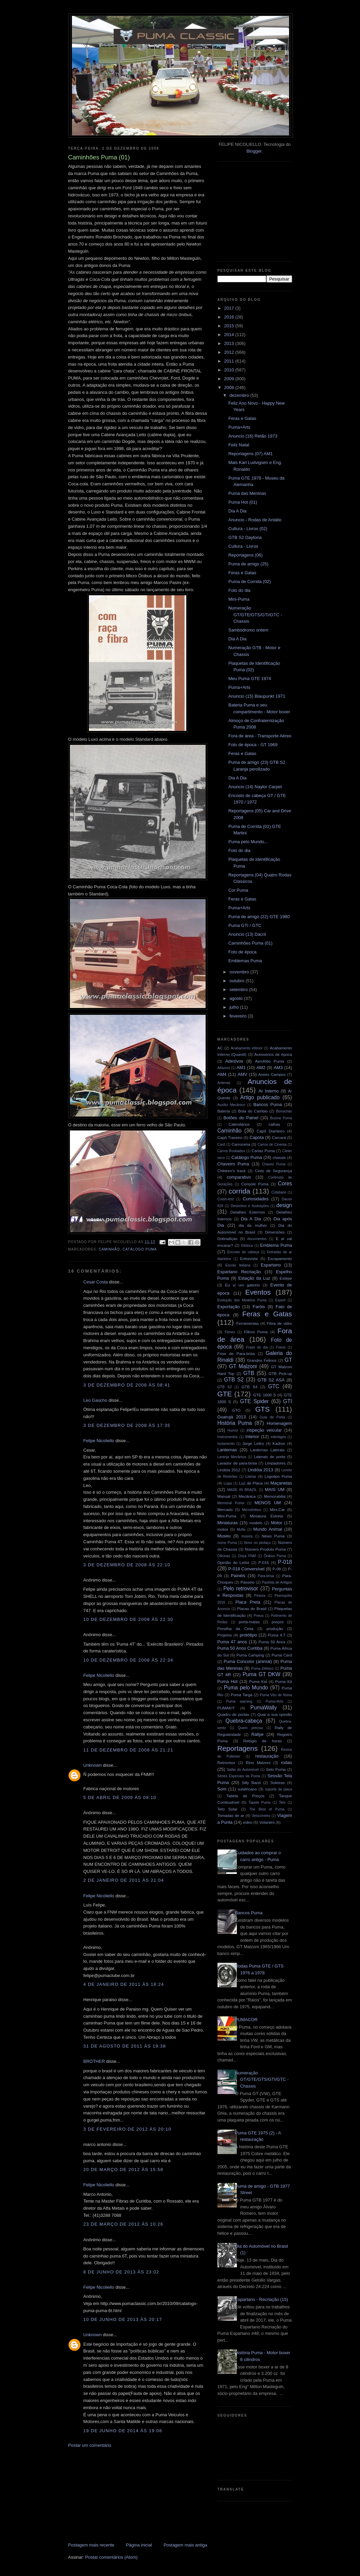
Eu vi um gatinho (242, 1285)
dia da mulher (253, 1225)
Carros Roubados (231, 1151)
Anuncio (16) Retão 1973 (253, 436)
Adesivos (234, 1061)
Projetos (224, 1635)
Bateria (223, 1111)
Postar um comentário (89, 2445)
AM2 (260, 1067)
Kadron (278, 1443)
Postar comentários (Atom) (111, 2557)
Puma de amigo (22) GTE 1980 (259, 916)
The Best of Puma (266, 1809)
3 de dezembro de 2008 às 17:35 (126, 1425)
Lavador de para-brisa (237, 1463)
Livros (250, 1476)
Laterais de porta (269, 1456)
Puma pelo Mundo (246, 1687)
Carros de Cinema (272, 1144)
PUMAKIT (226, 1708)
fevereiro (238, 1016)
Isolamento (226, 1444)
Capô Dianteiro (271, 1131)
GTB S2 (234, 1379)
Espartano (271, 1264)
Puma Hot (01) (242, 502)
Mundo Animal (267, 1529)
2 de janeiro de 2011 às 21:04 (123, 1880)
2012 (229, 352)
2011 (229, 361)
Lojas (228, 1483)
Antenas (223, 1083)
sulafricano (247, 1789)
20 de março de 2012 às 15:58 (123, 2169)
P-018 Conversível (246, 1568)
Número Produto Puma (265, 1549)
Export (280, 1300)
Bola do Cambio (253, 1111)
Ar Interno (269, 1090)
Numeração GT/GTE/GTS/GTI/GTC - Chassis (255, 614)
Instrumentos (227, 1437)
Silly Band (251, 1782)
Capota (257, 1137)
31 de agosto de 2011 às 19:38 (124, 2046)
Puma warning (239, 1701)
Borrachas (284, 1111)
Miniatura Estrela (266, 1516)
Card (221, 1144)
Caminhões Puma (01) (250, 943)
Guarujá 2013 (231, 1416)
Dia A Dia (237, 511)
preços (278, 1622)
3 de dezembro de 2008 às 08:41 (126, 1385)
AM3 (278, 1067)
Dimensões (275, 1232)
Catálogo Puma (139, 1249)
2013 (229, 343)
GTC (273, 1386)
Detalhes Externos (247, 1212)
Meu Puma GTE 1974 (249, 678)
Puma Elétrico (262, 1668)
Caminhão (109, 1249)
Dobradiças (227, 1238)
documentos (257, 1239)
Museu (224, 1535)
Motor (276, 1522)
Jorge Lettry (253, 1443)
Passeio (248, 1582)
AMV (242, 1074)
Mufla (241, 1529)
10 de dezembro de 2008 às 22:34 (128, 1660)
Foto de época (242, 951)
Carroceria (241, 1144)
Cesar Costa (95, 1281)
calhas (274, 1124)
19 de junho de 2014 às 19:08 (122, 2430)
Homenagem (279, 1423)
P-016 (263, 1562)
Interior (252, 1436)
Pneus (259, 1616)
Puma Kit (283, 1681)
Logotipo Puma (278, 1476)
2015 (229, 325)
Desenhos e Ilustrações (250, 1206)
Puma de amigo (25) (248, 563)
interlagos (278, 1437)
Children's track (231, 1170)
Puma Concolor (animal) (248, 1661)
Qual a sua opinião (274, 1714)
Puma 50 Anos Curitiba (240, 1648)
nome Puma (227, 1543)
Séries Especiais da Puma (238, 1776)
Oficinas (223, 1556)
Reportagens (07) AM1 (250, 453)
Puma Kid (258, 1681)
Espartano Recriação (239, 1271)
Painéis (238, 1575)
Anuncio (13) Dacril (247, 934)
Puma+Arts (239, 427)
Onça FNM (247, 1556)
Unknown (92, 1765)
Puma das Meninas (247, 493)
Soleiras (277, 1782)
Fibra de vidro (279, 1323)
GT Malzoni (243, 1366)
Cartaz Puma (263, 1150)
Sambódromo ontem (248, 630)
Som (222, 1788)
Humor (233, 1430)
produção (274, 1628)
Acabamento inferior (247, 1048)
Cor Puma (238, 890)
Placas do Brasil (251, 1608)
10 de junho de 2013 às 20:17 (122, 2319)
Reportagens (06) (245, 555)
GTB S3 (224, 1387)
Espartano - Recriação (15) (261, 2299)
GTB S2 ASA (271, 1379)
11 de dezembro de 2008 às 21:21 (128, 1749)
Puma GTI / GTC (245, 925)
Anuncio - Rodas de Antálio (255, 519)
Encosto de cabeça (243, 1252)
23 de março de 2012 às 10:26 (123, 2224)
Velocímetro (261, 1816)
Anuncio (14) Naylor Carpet (255, 786)
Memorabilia (275, 1496)
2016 (229, 316)
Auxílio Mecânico (231, 1105)
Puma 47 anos (232, 1641)
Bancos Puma (267, 1104)
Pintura (259, 1595)
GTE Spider (254, 1401)
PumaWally (263, 1707)
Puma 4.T (277, 1635)
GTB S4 (250, 1386)
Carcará (279, 1137)
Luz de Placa (251, 1483)
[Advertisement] (119, 2494)
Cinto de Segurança (273, 1170)
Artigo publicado (260, 1097)
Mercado (225, 1509)
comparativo (239, 1177)
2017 (229, 308)
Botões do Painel (240, 1117)
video (247, 1822)
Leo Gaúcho (95, 1400)
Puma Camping (250, 1655)
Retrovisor (226, 1762)
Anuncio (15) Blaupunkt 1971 (256, 696)
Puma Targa (241, 1694)
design (284, 1205)
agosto (236, 998)
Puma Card (282, 1655)
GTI (287, 1401)
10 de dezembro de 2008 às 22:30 (128, 1619)
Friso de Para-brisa (236, 1353)
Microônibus (251, 1510)
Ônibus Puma (275, 1556)
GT (288, 1360)
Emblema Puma (276, 1245)
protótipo (248, 1635)
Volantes (266, 1822)
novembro (239, 971)
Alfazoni (223, 1068)
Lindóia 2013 (260, 1469)
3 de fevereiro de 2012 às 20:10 (127, 2129)
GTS (262, 1409)
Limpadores (275, 1463)
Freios (281, 1347)
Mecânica (247, 1496)
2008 (229, 387)
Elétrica (247, 1245)
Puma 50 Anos (272, 1642)
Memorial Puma (230, 1503)
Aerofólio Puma (269, 1061)
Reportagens (237, 1748)
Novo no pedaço (257, 1543)
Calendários (239, 1124)
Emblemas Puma (245, 960)
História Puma (234, 1423)
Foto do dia (239, 590)
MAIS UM (274, 1489)
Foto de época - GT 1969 (253, 744)
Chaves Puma (273, 1164)
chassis (279, 1157)
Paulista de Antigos (277, 1582)
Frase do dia (257, 1347)
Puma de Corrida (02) (249, 581)
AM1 (241, 1067)
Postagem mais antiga (185, 2545)
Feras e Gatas (242, 418)
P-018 (285, 1562)
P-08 (276, 1569)
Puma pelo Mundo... (248, 841)
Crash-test (225, 1199)
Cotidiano (278, 1192)
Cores (285, 1183)
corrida (239, 1191)
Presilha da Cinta (235, 1628)
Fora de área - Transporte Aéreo (259, 735)
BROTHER (94, 2061)
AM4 (222, 1074)
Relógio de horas (262, 1741)
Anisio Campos (272, 1074)
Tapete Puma (259, 1802)
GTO (236, 1410)
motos (222, 1529)
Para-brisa (266, 1576)
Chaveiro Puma (233, 1163)
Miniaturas (227, 1522)
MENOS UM (267, 1502)
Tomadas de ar (230, 1815)
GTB (248, 1373)
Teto (282, 1802)
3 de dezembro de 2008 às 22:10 (126, 1564)
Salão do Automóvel (243, 1769)
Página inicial (139, 2545)
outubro (237, 980)
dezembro (239, 395)
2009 (229, 378)
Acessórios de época (273, 1054)
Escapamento (280, 1258)
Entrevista (249, 1258)
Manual (223, 1496)
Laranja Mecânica (231, 1457)
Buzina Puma (281, 1118)
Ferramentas (247, 1323)
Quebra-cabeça (244, 1721)
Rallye (257, 1734)
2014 (229, 334)
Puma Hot (227, 1681)
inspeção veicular (264, 1430)
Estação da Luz (254, 1278)
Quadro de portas (233, 1714)
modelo (255, 1523)
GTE (224, 1394)
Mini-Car (277, 1509)
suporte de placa (278, 1789)
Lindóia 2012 (229, 1470)
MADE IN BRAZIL (242, 1490)
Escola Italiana (237, 1265)
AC (220, 1048)
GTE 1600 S (264, 1395)
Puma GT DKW (261, 1674)
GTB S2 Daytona (245, 537)
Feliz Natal (238, 444)
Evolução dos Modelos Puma (242, 1300)
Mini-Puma (238, 599)
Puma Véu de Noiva (276, 1695)
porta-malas (249, 1622)
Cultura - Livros (243, 546)
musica (246, 1536)
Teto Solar (227, 1809)
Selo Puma (276, 1769)
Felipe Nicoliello (98, 1440)
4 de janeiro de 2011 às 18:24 (123, 1984)
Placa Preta (247, 1602)
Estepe (286, 1278)
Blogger (254, 151)
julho (234, 1007)
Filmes (230, 1332)
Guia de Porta (272, 1417)
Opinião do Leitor (233, 1562)
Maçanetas (281, 1483)
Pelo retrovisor (240, 1588)
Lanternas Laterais (267, 1450)
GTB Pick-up (280, 1373)
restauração (267, 1756)
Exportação (228, 1306)
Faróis (259, 1306)
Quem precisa (250, 1728)
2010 (229, 369)
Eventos (258, 1292)
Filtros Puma (256, 1332)
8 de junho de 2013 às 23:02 (121, 2271)
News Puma (273, 1536)
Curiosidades (256, 1198)
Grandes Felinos (262, 1360)
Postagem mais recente (91, 2545)
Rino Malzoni (258, 1762)
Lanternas (227, 1449)
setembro (239, 989)
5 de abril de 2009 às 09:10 (119, 1797)
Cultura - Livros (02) (247, 528)
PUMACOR (246, 2019)
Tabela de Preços (245, 1796)
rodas (286, 1762)
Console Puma (254, 1184)
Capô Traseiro (230, 1137)
